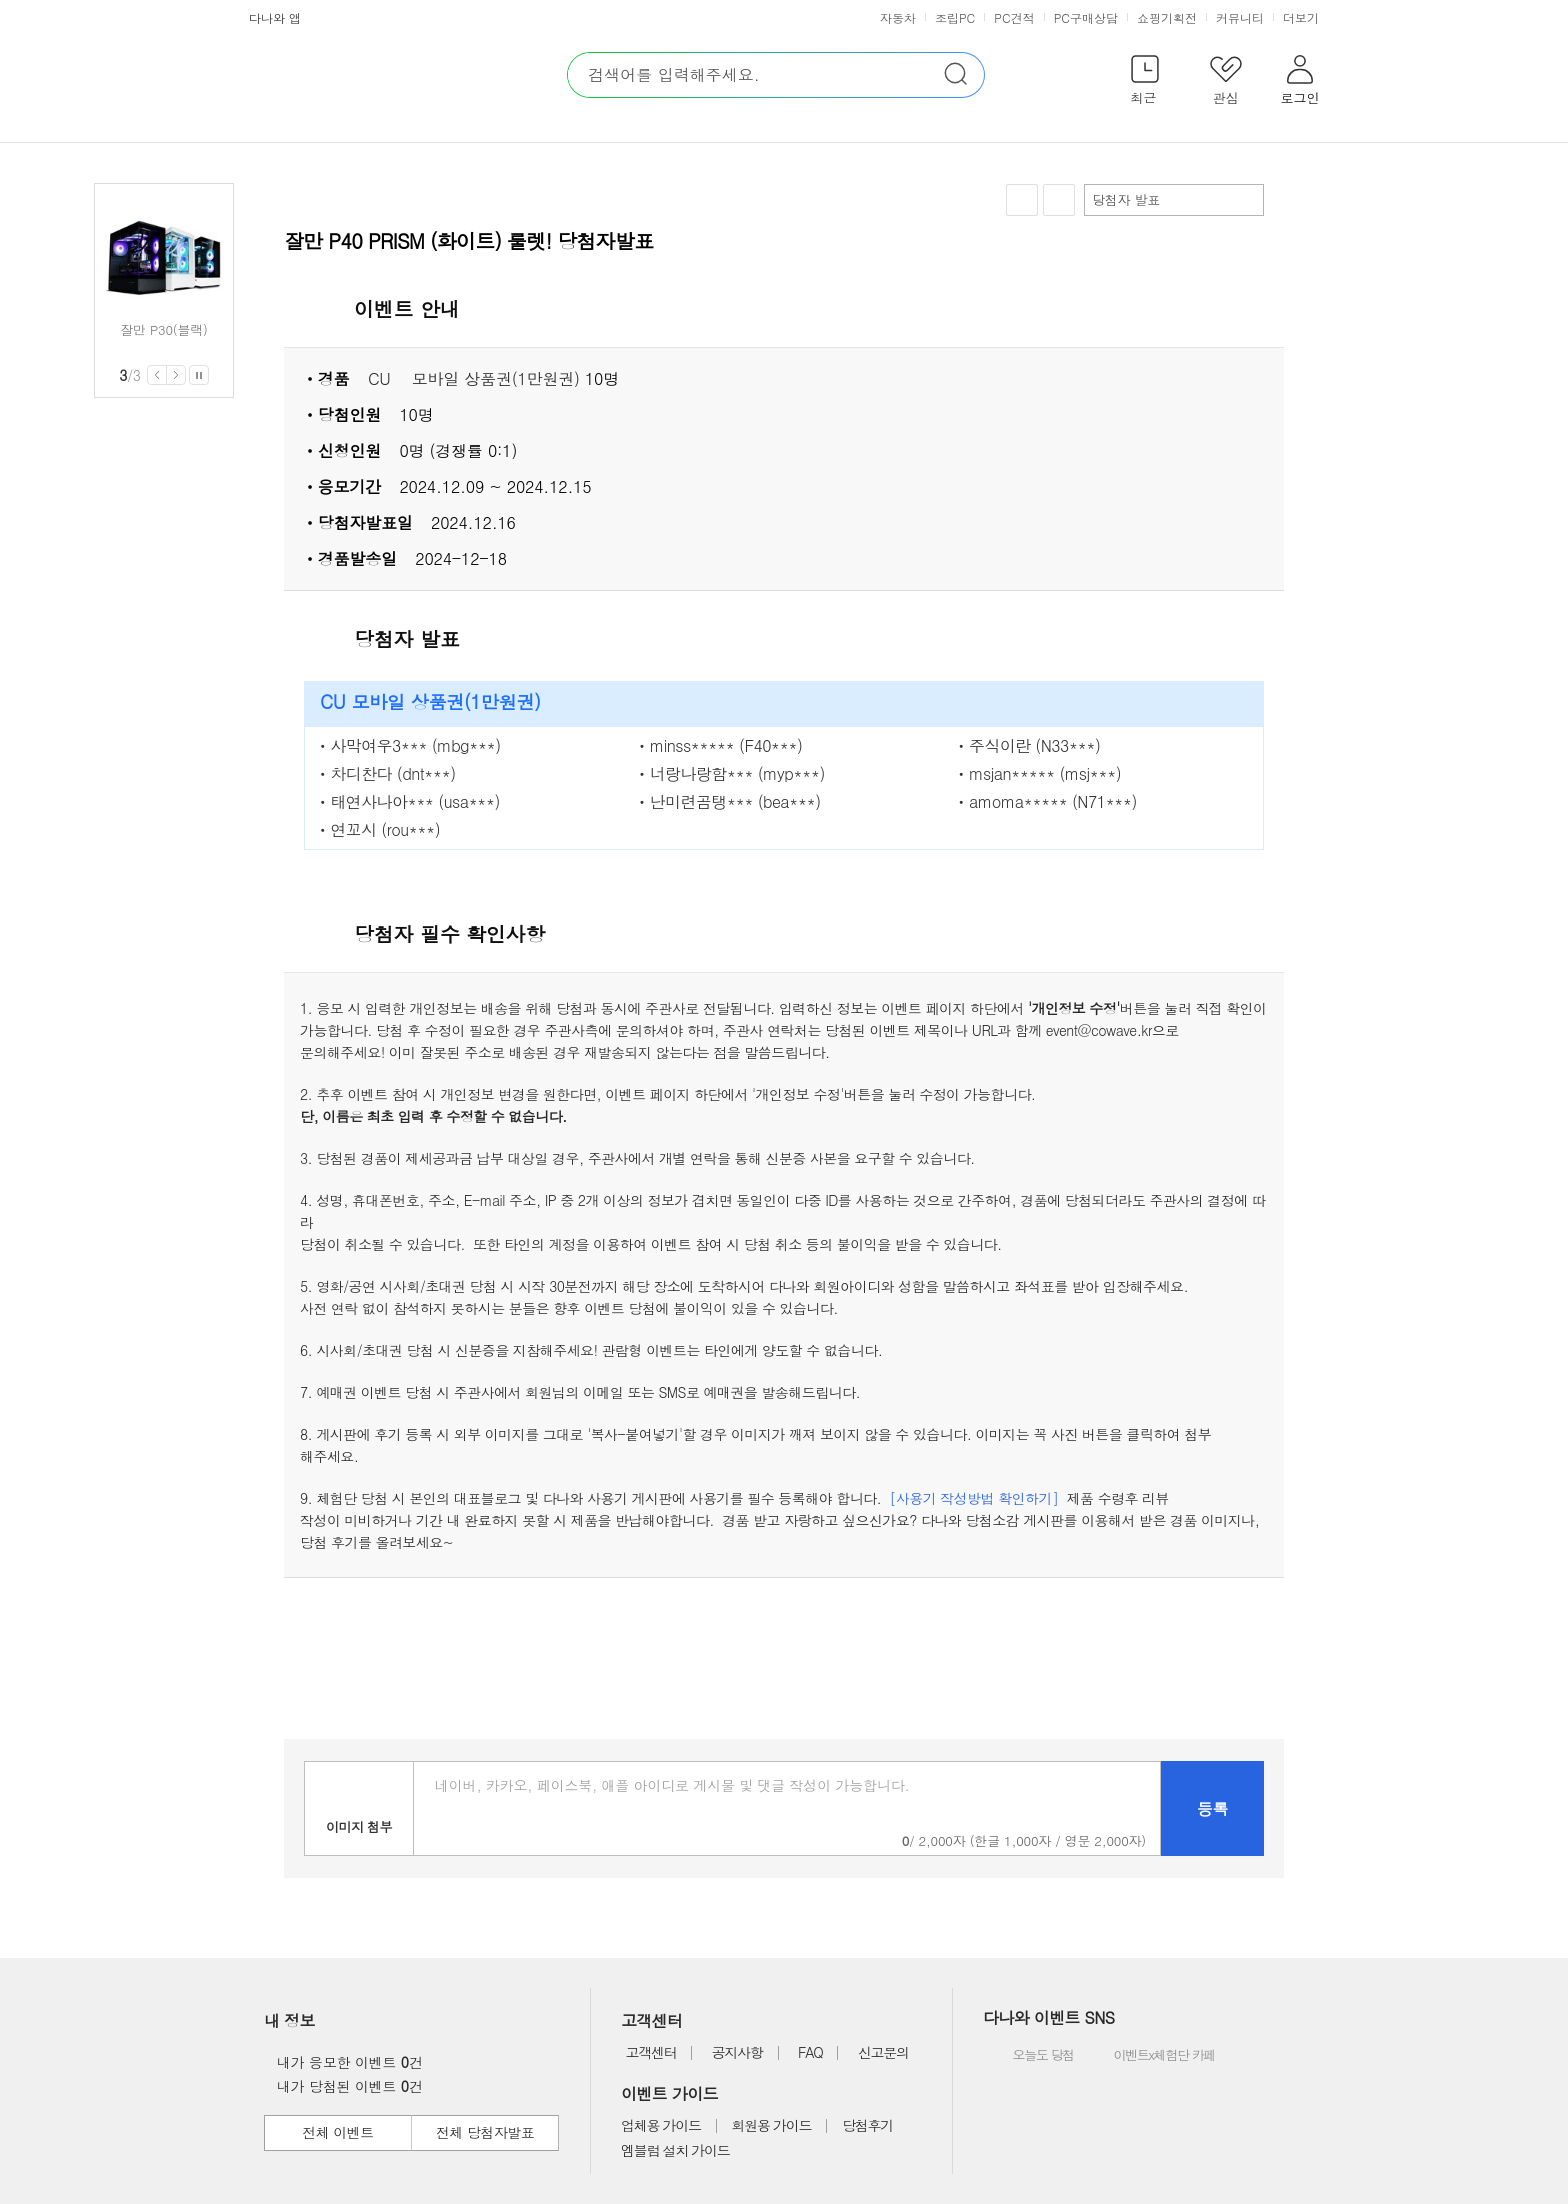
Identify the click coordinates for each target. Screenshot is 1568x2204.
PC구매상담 (1086, 17)
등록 (1212, 1808)
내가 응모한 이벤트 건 (344, 2062)
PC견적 (1014, 17)
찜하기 (1022, 200)
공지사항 (737, 2052)
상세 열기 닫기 (1258, 310)
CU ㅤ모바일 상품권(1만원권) (474, 378)
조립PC (955, 17)
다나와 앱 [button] (275, 17)
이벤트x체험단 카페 (1150, 2056)
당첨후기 (867, 2125)
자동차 (898, 17)
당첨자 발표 (1173, 199)
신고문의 (883, 2052)
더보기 (1303, 17)
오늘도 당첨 (1030, 2056)
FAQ (810, 2052)
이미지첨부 (359, 1808)
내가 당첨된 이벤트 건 (344, 2086)
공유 (1059, 200)
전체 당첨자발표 (485, 2132)
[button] (1144, 83)
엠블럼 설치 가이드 (675, 2150)
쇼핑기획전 (1167, 17)
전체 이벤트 (337, 2132)
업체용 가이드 (661, 2125)
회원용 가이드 (772, 2125)
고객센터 (650, 2052)
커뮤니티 (1240, 17)
